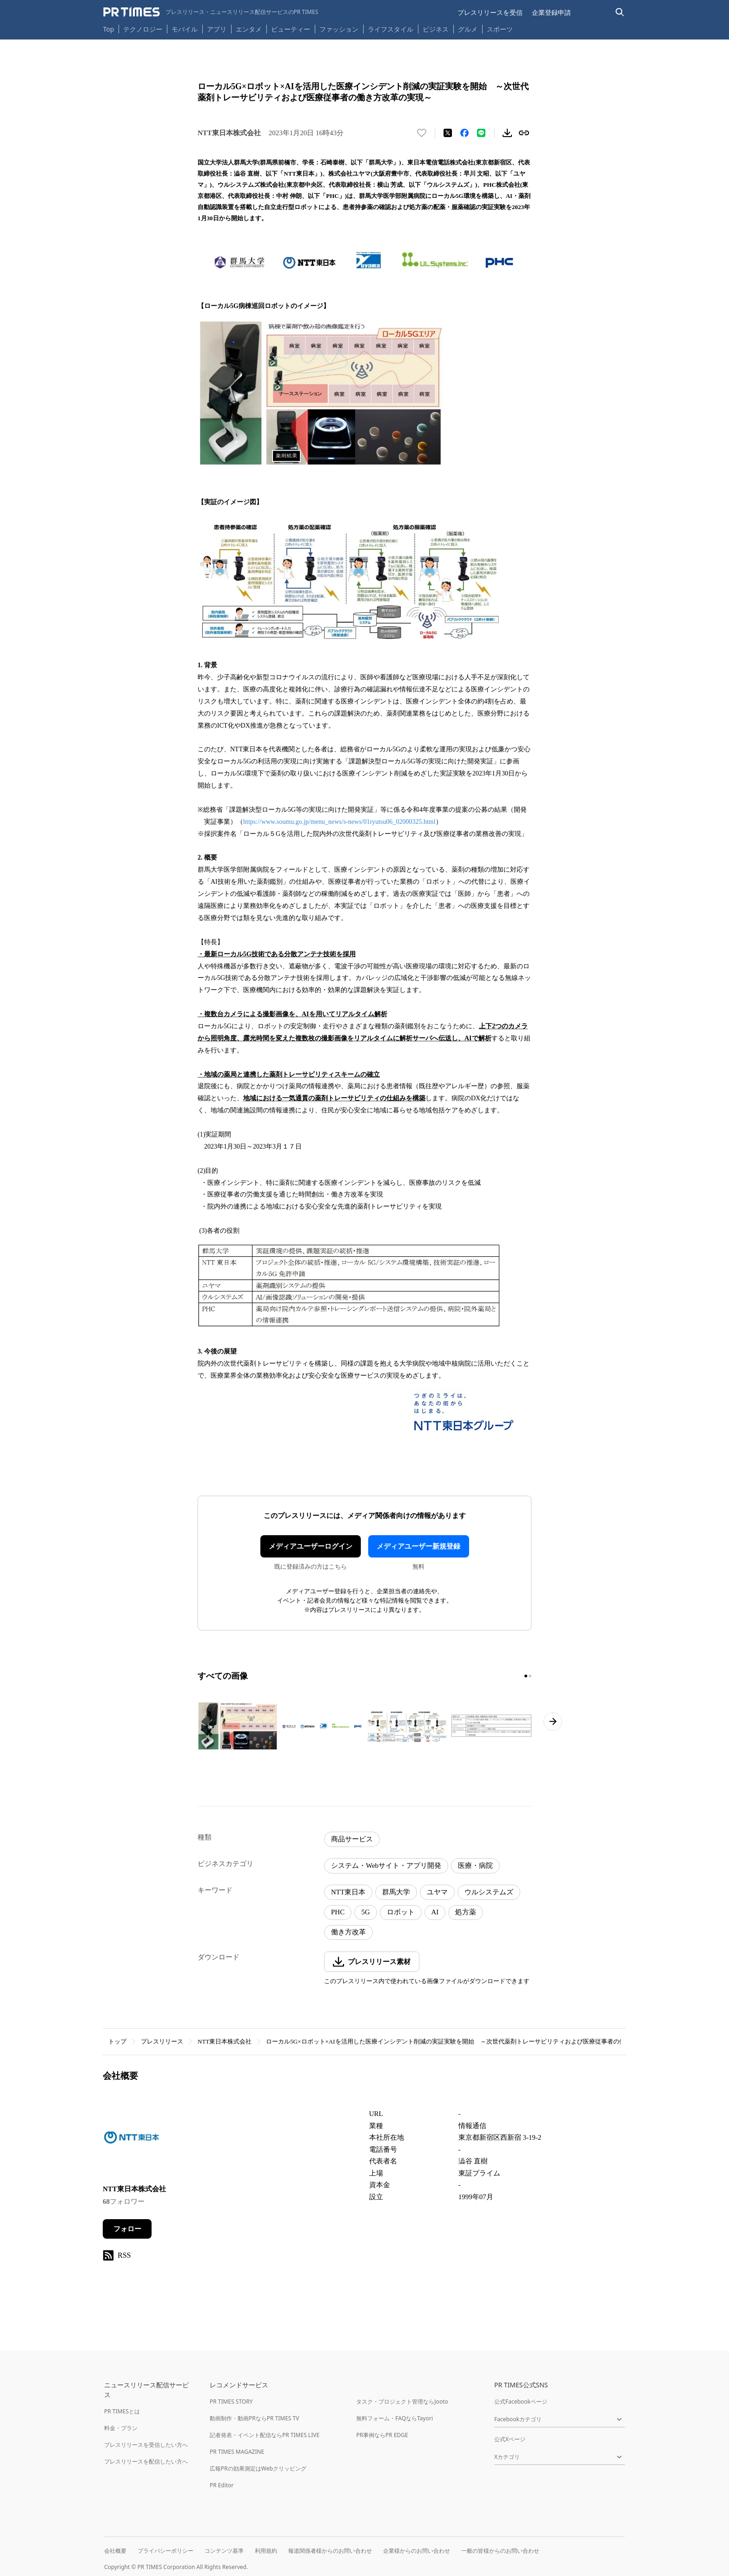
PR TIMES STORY (231, 2401)
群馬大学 (396, 1892)
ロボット (401, 1912)
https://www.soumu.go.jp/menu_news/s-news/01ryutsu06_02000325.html (339, 821)
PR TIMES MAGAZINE (237, 2452)
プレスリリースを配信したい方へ (146, 2461)
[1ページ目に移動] (525, 1676)
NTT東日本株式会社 (225, 2041)
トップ (117, 2041)
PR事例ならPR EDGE (382, 2435)
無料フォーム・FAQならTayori (394, 2418)
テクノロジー (142, 29)
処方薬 (465, 1912)
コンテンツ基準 (224, 2551)
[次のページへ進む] (552, 1721)
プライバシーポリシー (165, 2551)
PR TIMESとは (122, 2411)
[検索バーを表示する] (620, 12)
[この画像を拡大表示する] (238, 1725)
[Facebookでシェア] (464, 132)
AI (435, 1912)
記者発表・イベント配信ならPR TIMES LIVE (264, 2435)
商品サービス (352, 1839)
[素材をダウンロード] (507, 132)
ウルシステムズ (488, 1892)
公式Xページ (509, 2439)
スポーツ (500, 29)
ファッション (338, 29)
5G (365, 1912)
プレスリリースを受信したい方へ (146, 2445)
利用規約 (266, 2551)
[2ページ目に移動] (530, 1676)
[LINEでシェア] (481, 132)
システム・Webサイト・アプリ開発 (386, 1865)
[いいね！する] (421, 132)
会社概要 (115, 2551)
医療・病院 (475, 1865)
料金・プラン (121, 2428)
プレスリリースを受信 (490, 12)
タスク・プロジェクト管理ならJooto (402, 2401)
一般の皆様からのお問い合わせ (500, 2551)
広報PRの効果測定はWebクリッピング (258, 2468)
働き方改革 (348, 1932)
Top (108, 29)
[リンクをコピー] (524, 132)
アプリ (216, 29)
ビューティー (290, 29)
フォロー (127, 2229)
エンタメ (249, 29)
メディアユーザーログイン (310, 1546)
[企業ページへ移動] (132, 2140)
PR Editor (222, 2485)
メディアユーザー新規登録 (418, 1546)
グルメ (467, 29)
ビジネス (436, 29)
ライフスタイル (390, 29)
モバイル (185, 29)
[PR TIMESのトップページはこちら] (210, 12)
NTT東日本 (348, 1892)
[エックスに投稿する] (447, 132)
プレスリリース (162, 2041)
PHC (338, 1912)
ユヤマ (437, 1892)
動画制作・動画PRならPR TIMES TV (254, 2418)
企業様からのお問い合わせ (416, 2551)
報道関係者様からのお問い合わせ (330, 2551)
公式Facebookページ (520, 2401)
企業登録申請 (551, 12)
